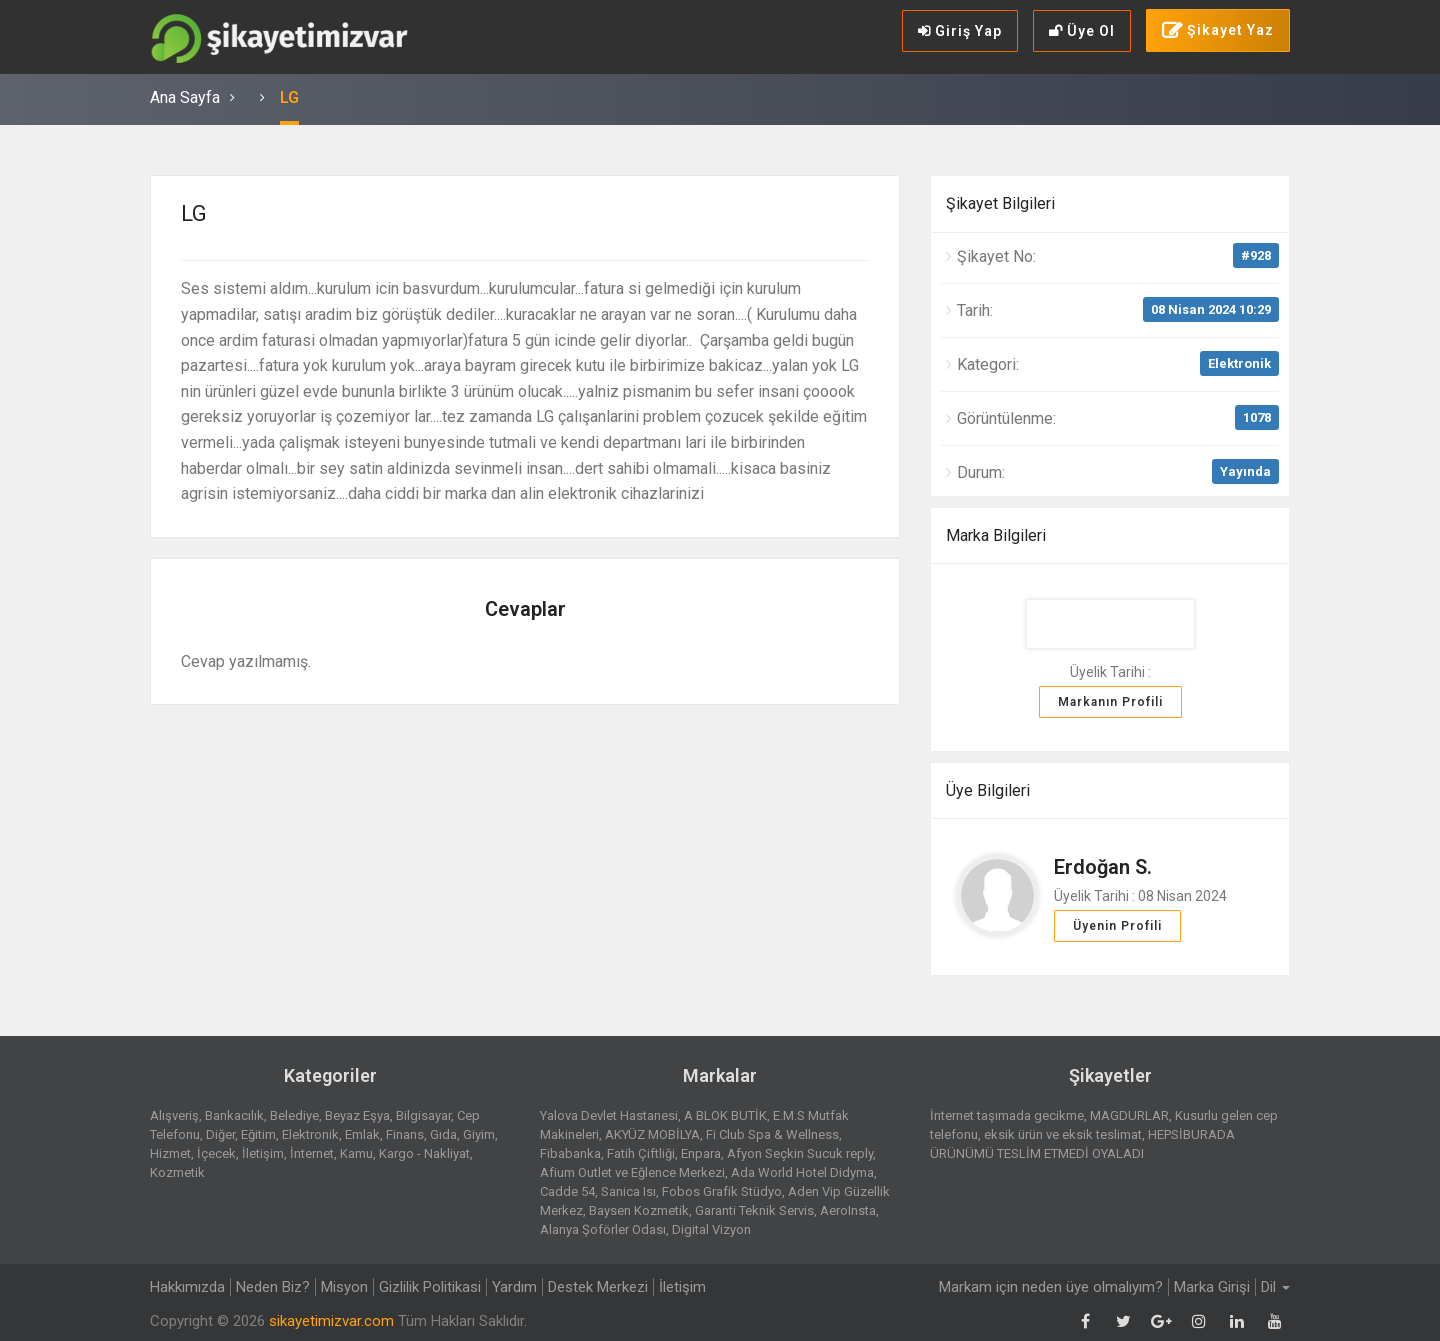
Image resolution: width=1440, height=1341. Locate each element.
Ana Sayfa (185, 97)
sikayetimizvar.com (331, 1321)
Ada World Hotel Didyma (802, 1172)
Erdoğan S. (1103, 867)
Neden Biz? (273, 1287)
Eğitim (258, 1134)
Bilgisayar (423, 1115)
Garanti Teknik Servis (754, 1210)
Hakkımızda (187, 1287)
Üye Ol (1082, 31)
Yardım (514, 1287)
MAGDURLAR (1129, 1115)
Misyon (344, 1287)
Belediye (294, 1115)
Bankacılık (234, 1115)
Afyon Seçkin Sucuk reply (800, 1153)
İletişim (263, 1153)
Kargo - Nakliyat (424, 1153)
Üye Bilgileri (988, 790)
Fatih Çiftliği (641, 1153)
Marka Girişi (1212, 1287)
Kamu (356, 1153)
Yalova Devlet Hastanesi (609, 1115)
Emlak (362, 1134)
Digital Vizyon (711, 1229)
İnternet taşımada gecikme (1007, 1115)
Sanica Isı (628, 1191)
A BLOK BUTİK (725, 1115)
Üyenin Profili (1117, 926)
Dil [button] (1275, 1287)
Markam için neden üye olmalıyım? (1051, 1287)
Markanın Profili (1110, 702)
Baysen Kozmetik (639, 1210)
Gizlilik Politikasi (430, 1287)
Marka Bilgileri (996, 535)
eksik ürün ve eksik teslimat (1063, 1134)
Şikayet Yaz (1218, 31)
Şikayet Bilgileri (1000, 203)
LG (289, 97)
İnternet (312, 1153)
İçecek (216, 1153)
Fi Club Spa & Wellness (772, 1134)
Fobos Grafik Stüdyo (722, 1191)
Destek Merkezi (598, 1287)
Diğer (220, 1134)
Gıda (443, 1134)
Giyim (479, 1134)
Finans (405, 1134)
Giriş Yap (960, 31)
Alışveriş (174, 1115)
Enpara (701, 1153)
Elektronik (1239, 363)
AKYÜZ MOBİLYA (652, 1134)
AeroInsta (848, 1210)
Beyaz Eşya (357, 1115)
